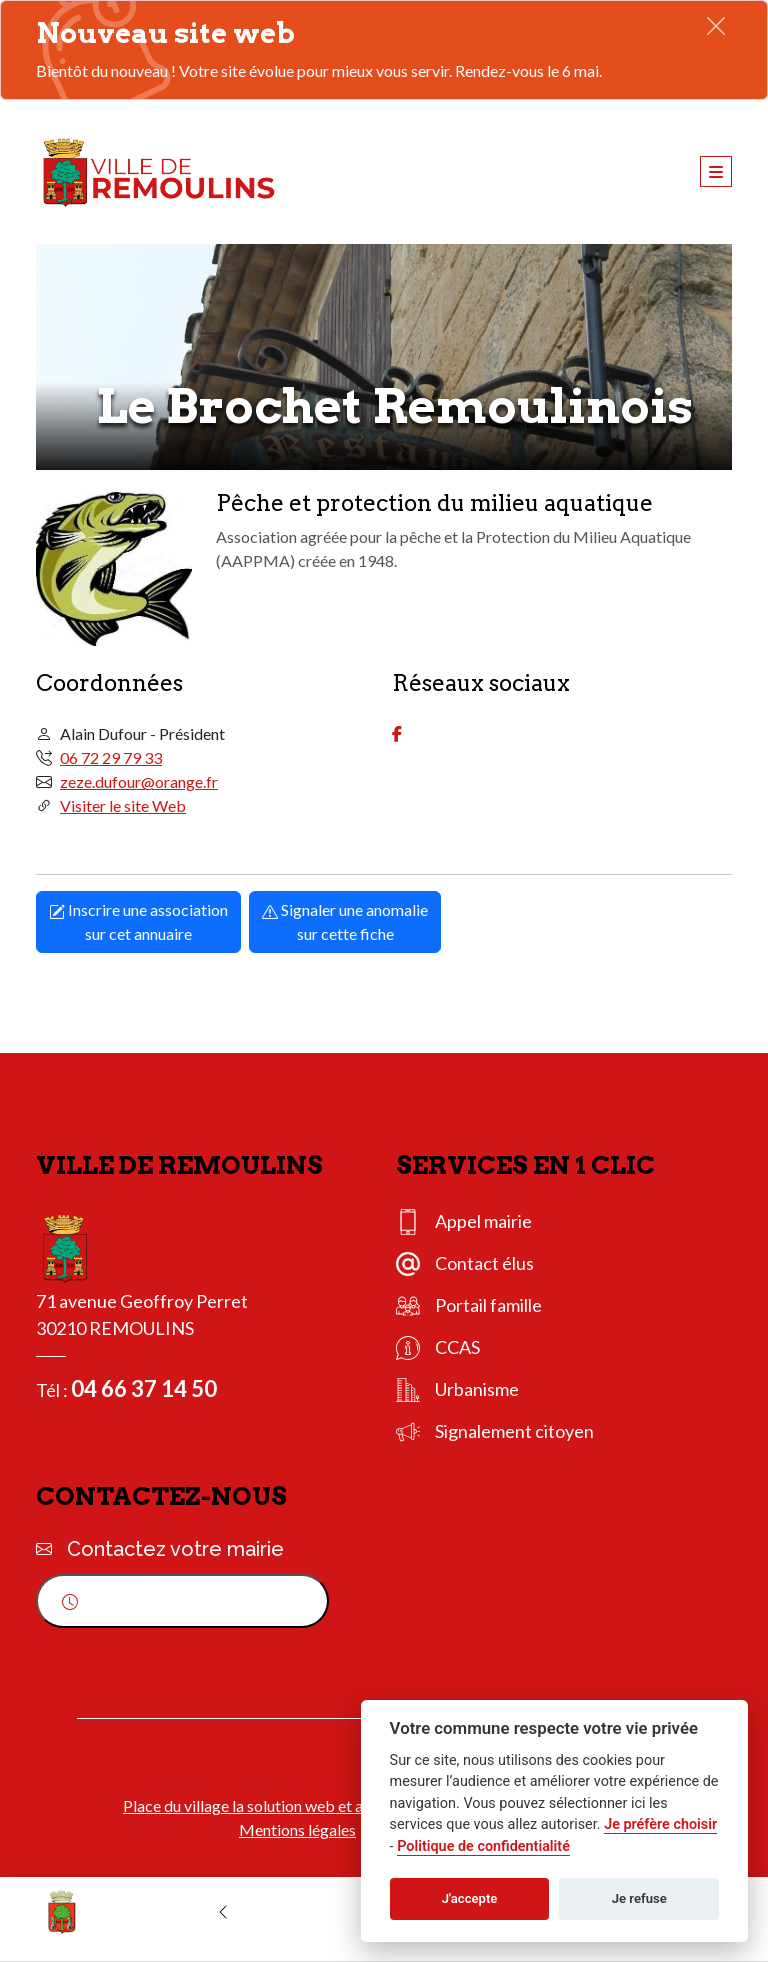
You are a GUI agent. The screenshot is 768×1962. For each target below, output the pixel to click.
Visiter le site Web (123, 805)
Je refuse (639, 1898)
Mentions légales (297, 1829)
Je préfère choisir (660, 1824)
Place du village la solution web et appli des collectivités (313, 1805)
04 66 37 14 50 (144, 1388)
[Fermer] (716, 25)
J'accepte (470, 1898)
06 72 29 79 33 (111, 757)
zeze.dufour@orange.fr (139, 781)
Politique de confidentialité (483, 1846)
